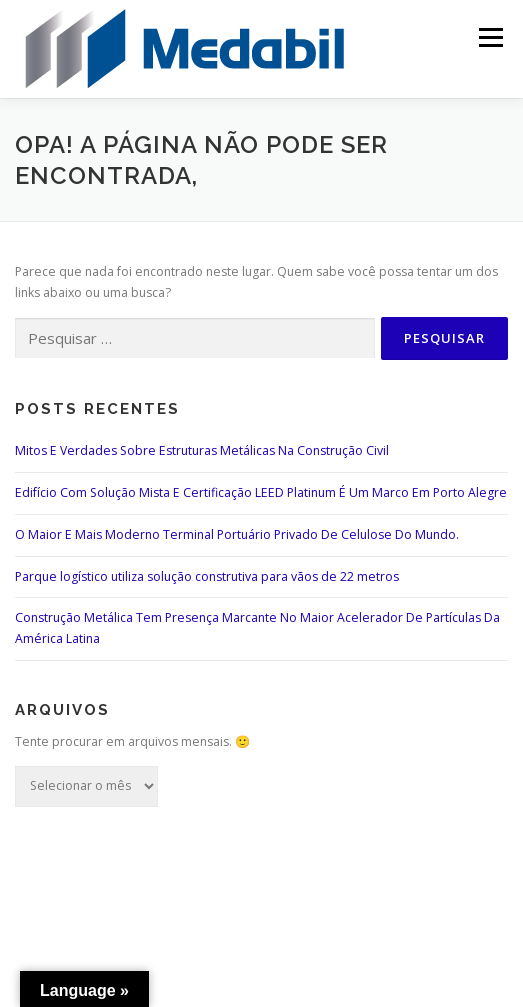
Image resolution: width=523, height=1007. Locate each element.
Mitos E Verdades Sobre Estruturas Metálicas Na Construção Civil (202, 450)
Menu (489, 37)
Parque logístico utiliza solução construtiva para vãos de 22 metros (207, 576)
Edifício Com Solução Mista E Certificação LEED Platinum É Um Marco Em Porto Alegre (261, 492)
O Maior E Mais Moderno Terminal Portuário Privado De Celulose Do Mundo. (237, 534)
